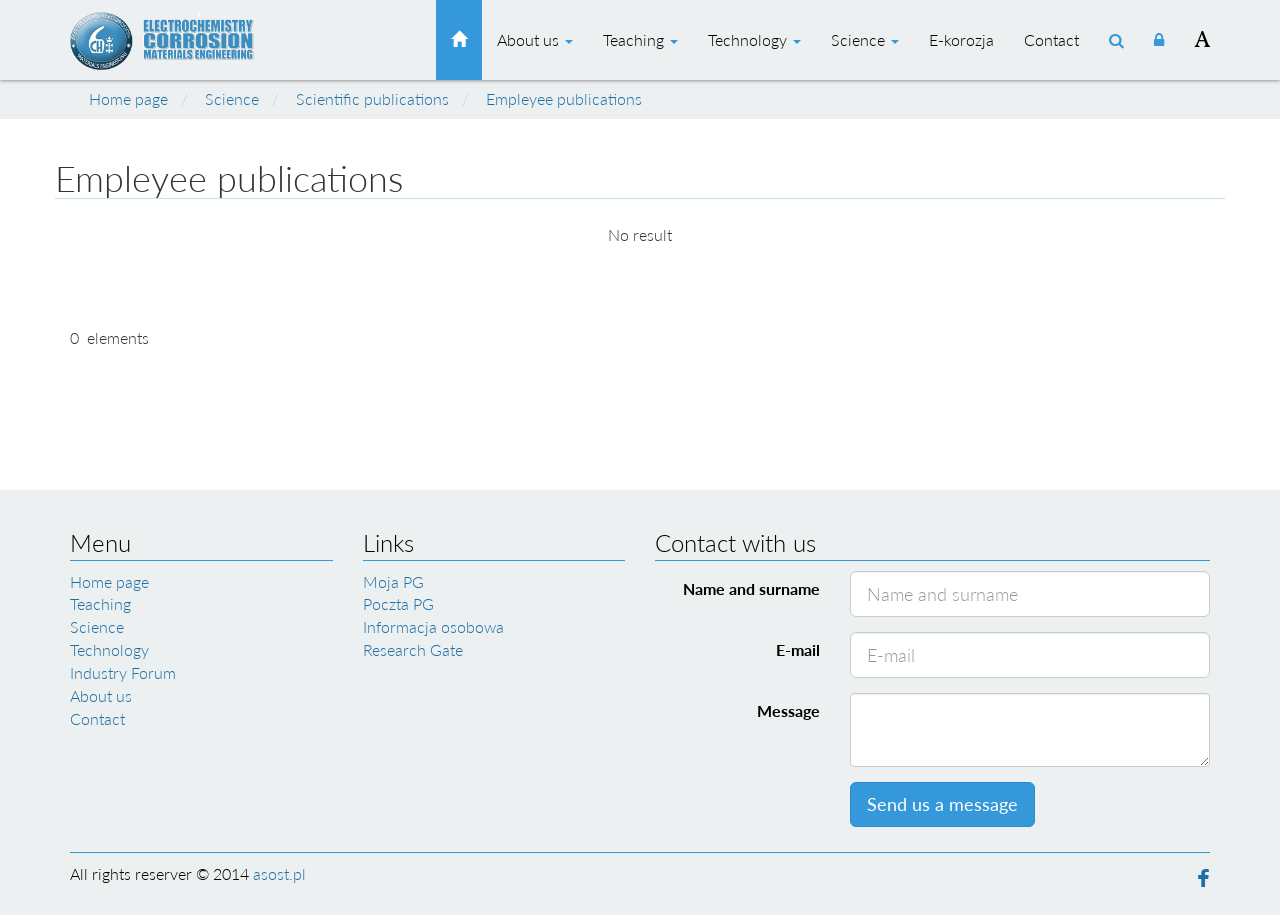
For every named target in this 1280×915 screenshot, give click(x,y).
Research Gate (413, 649)
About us (535, 39)
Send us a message (942, 804)
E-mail (798, 649)
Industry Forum (123, 672)
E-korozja (961, 39)
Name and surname (751, 588)
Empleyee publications (564, 98)
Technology (754, 39)
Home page (128, 98)
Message (788, 710)
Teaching (640, 39)
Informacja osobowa (433, 626)
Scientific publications (372, 98)
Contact (1051, 39)
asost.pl (279, 873)
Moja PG (393, 581)
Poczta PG (398, 603)
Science (865, 39)
